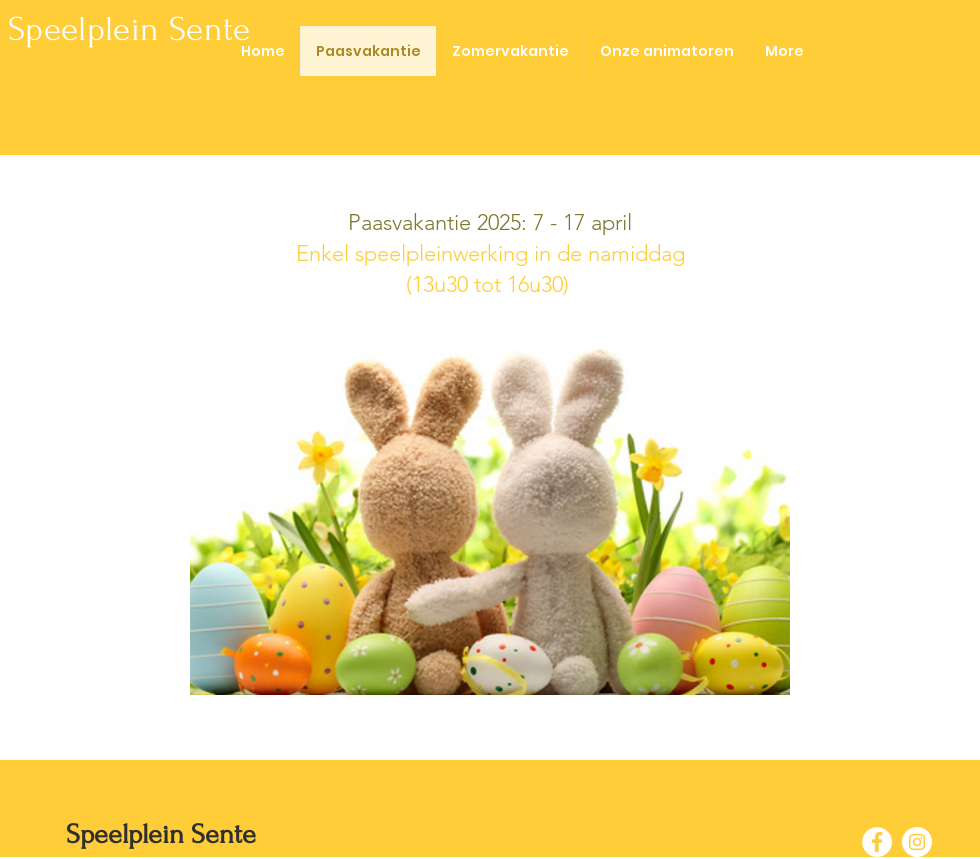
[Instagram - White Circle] (917, 842)
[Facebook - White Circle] (877, 842)
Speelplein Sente (129, 29)
